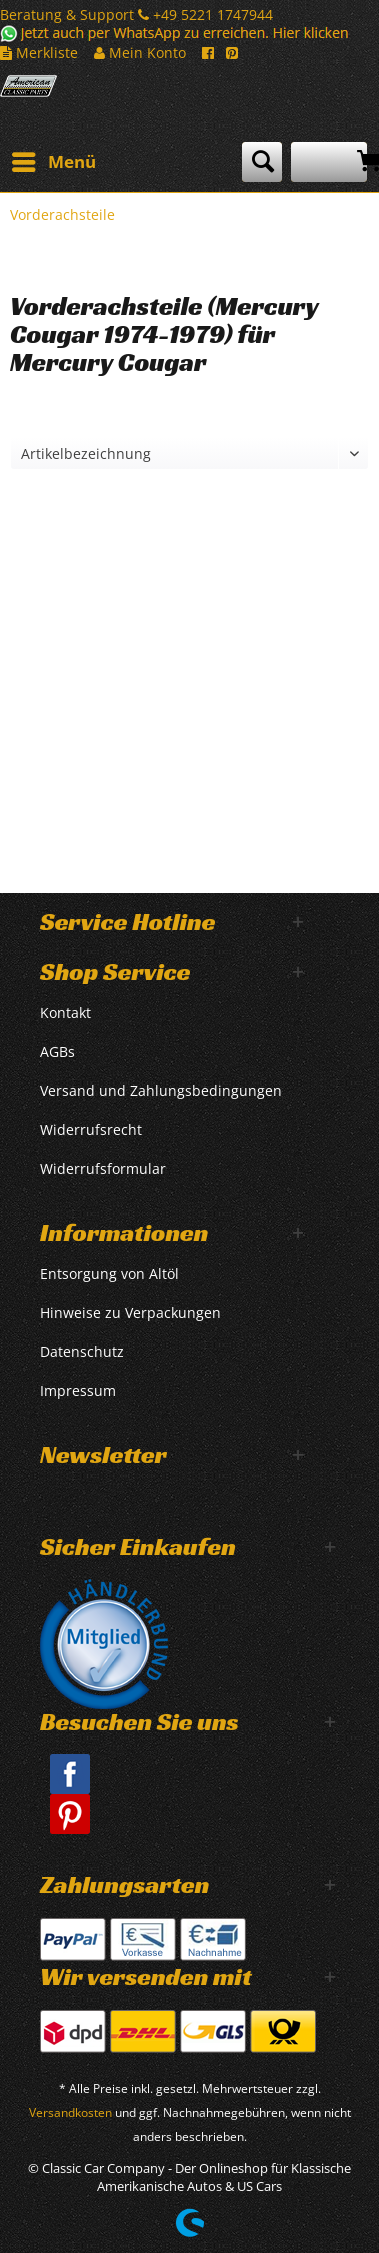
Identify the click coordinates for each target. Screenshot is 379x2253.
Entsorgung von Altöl (109, 1273)
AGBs (57, 1051)
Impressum (78, 1390)
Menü (54, 159)
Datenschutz (82, 1351)
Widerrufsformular (103, 1168)
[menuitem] (53, 162)
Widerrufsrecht (91, 1129)
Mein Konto (140, 52)
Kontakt (65, 1012)
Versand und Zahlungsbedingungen (161, 1090)
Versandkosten (70, 2112)
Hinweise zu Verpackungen (130, 1312)
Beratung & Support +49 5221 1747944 (136, 14)
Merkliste (39, 52)
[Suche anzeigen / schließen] (262, 162)
